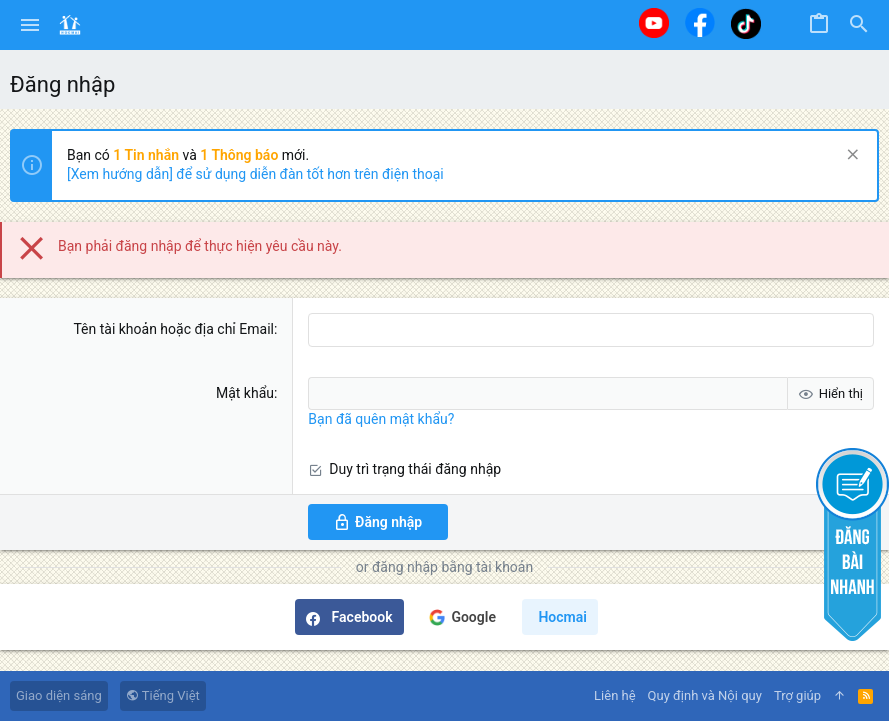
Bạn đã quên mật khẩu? (381, 419)
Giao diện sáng (59, 695)
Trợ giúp (797, 695)
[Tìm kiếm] (859, 25)
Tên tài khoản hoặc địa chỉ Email (173, 329)
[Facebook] (700, 22)
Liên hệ (615, 695)
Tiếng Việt (163, 695)
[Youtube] (654, 23)
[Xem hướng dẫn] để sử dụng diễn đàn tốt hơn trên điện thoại (255, 174)
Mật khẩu (245, 393)
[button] (30, 25)
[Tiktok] (746, 23)
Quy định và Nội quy (705, 695)
